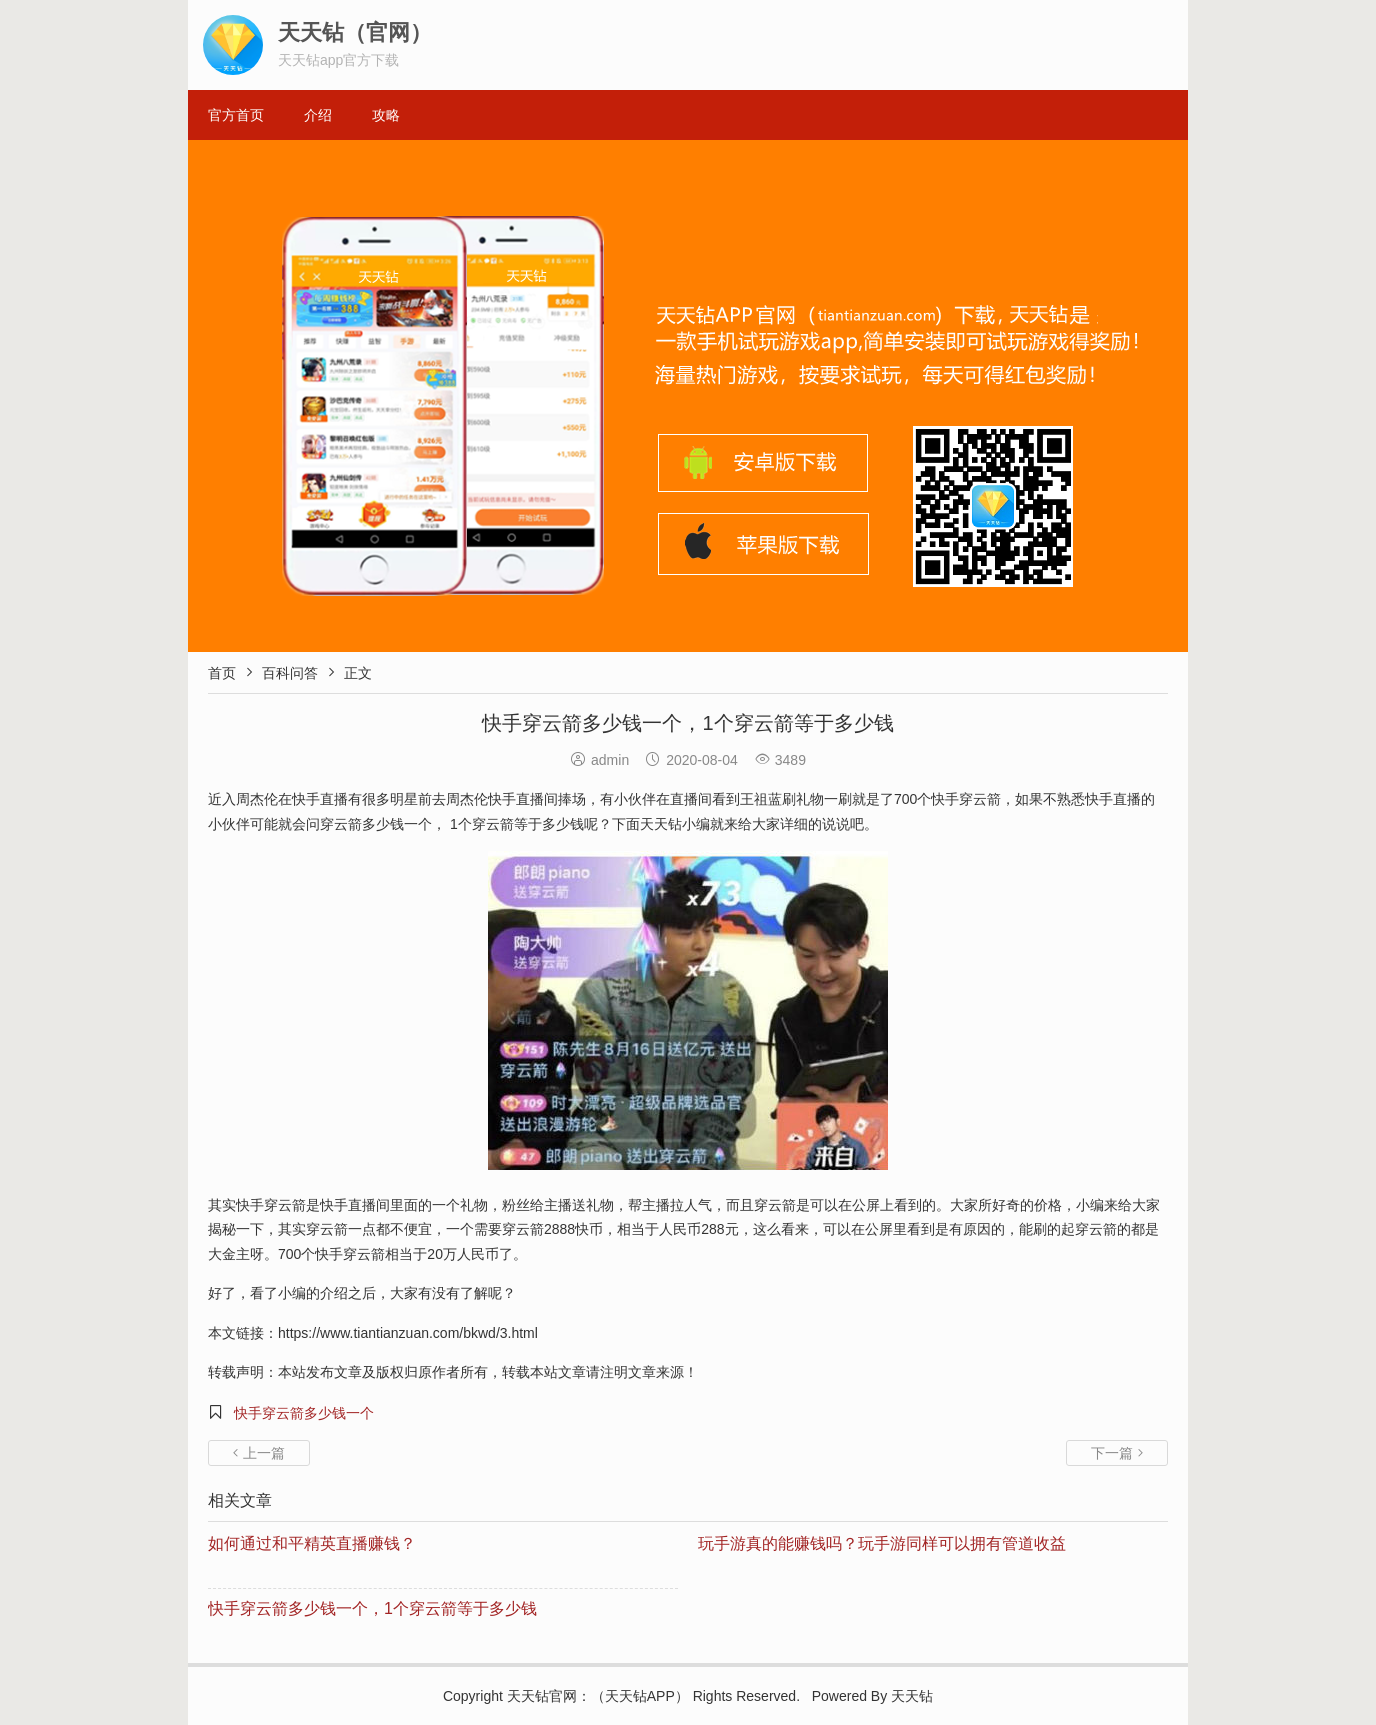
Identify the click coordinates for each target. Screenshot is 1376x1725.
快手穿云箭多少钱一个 (304, 1413)
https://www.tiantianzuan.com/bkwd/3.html (408, 1333)
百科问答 (290, 673)
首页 (222, 673)
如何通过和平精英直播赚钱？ (312, 1543)
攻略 (386, 115)
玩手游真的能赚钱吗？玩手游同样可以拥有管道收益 (882, 1543)
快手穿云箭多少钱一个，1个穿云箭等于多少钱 (372, 1608)
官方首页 (236, 115)
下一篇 (1117, 1453)
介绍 (318, 115)
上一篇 (259, 1453)
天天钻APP (640, 1696)
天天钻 (528, 1696)
